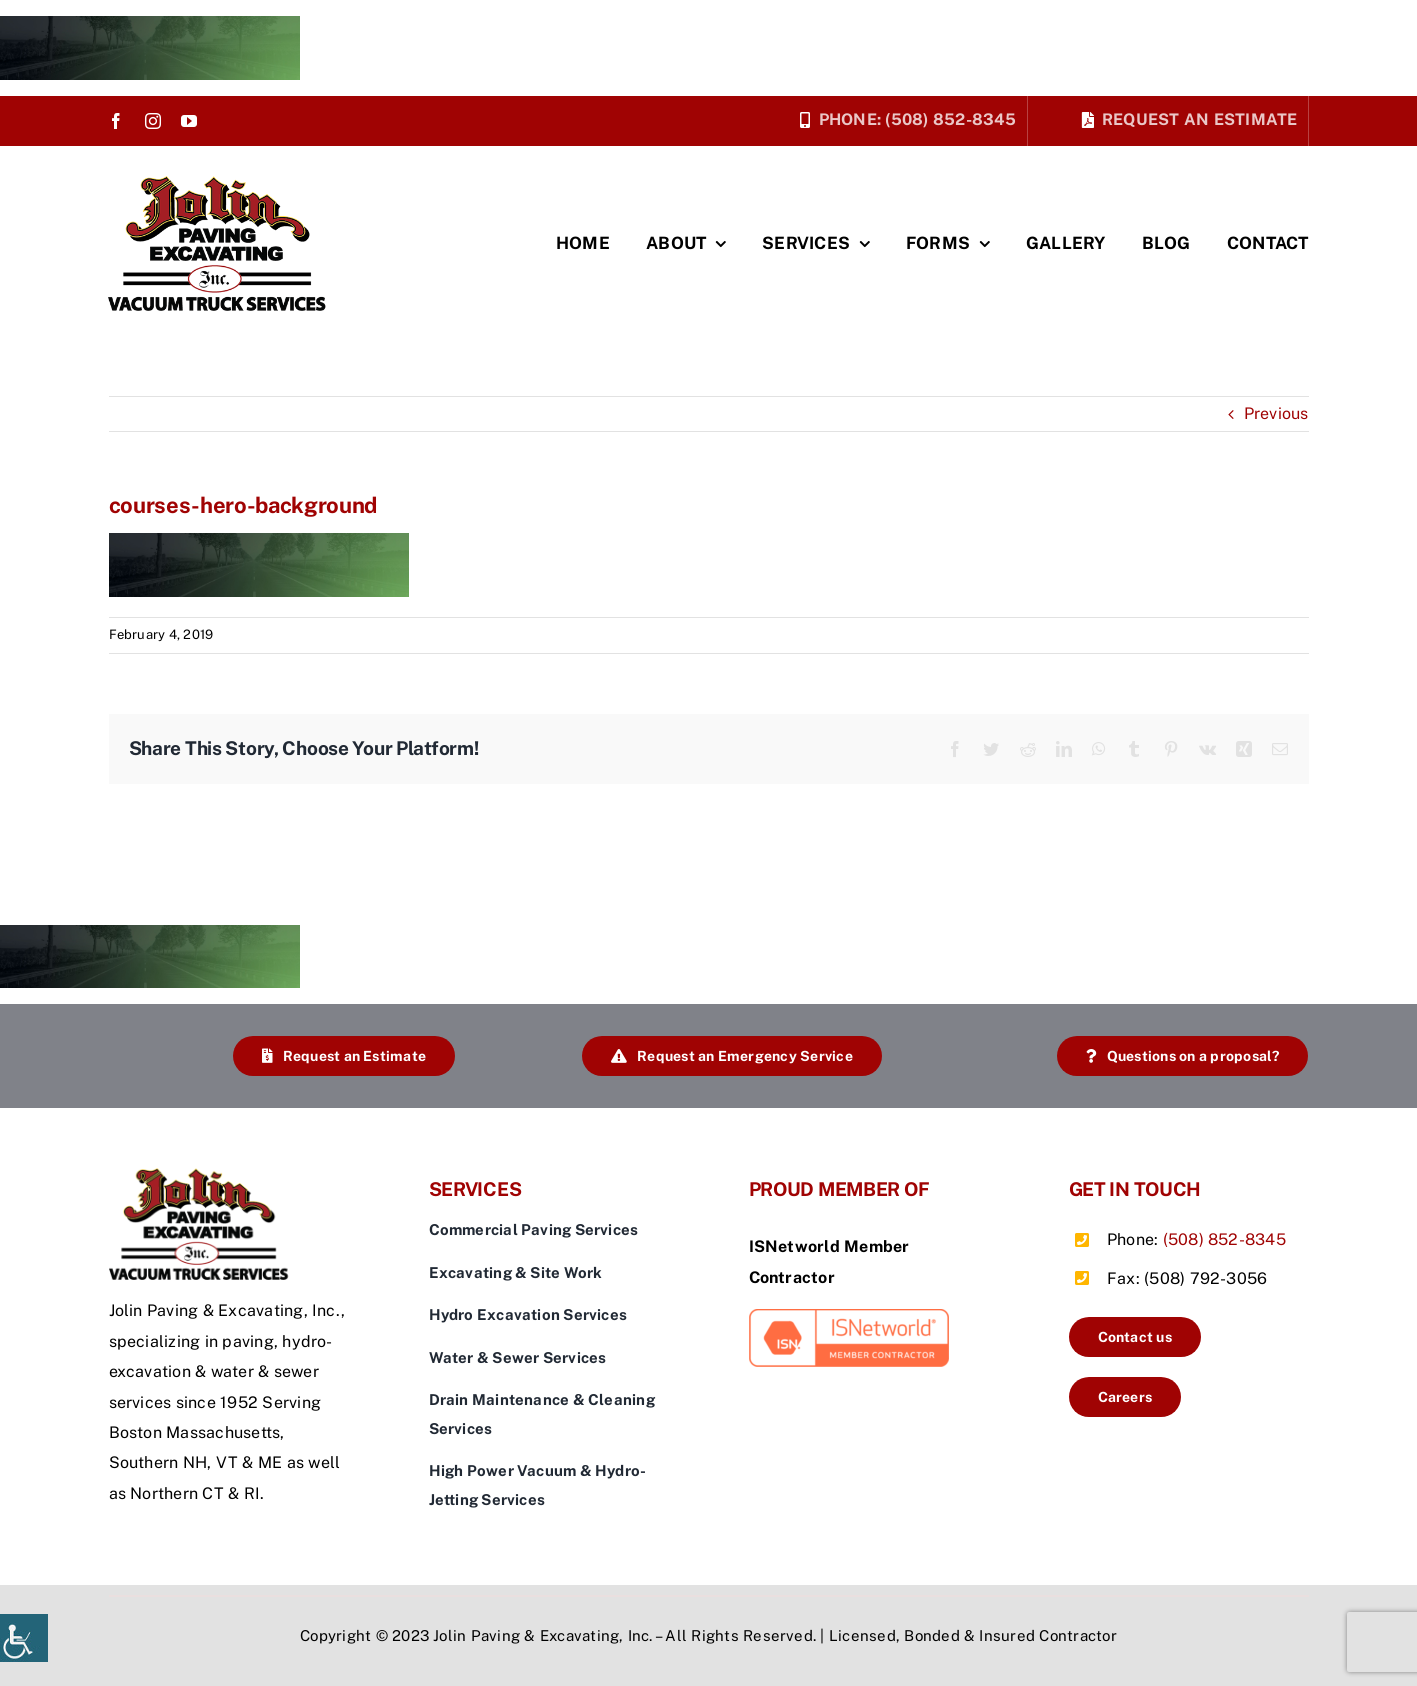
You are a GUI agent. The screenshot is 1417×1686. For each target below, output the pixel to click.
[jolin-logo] (223, 183)
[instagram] (153, 121)
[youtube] (189, 121)
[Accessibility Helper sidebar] (24, 1638)
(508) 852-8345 (1224, 1239)
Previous (1276, 413)
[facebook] (116, 121)
